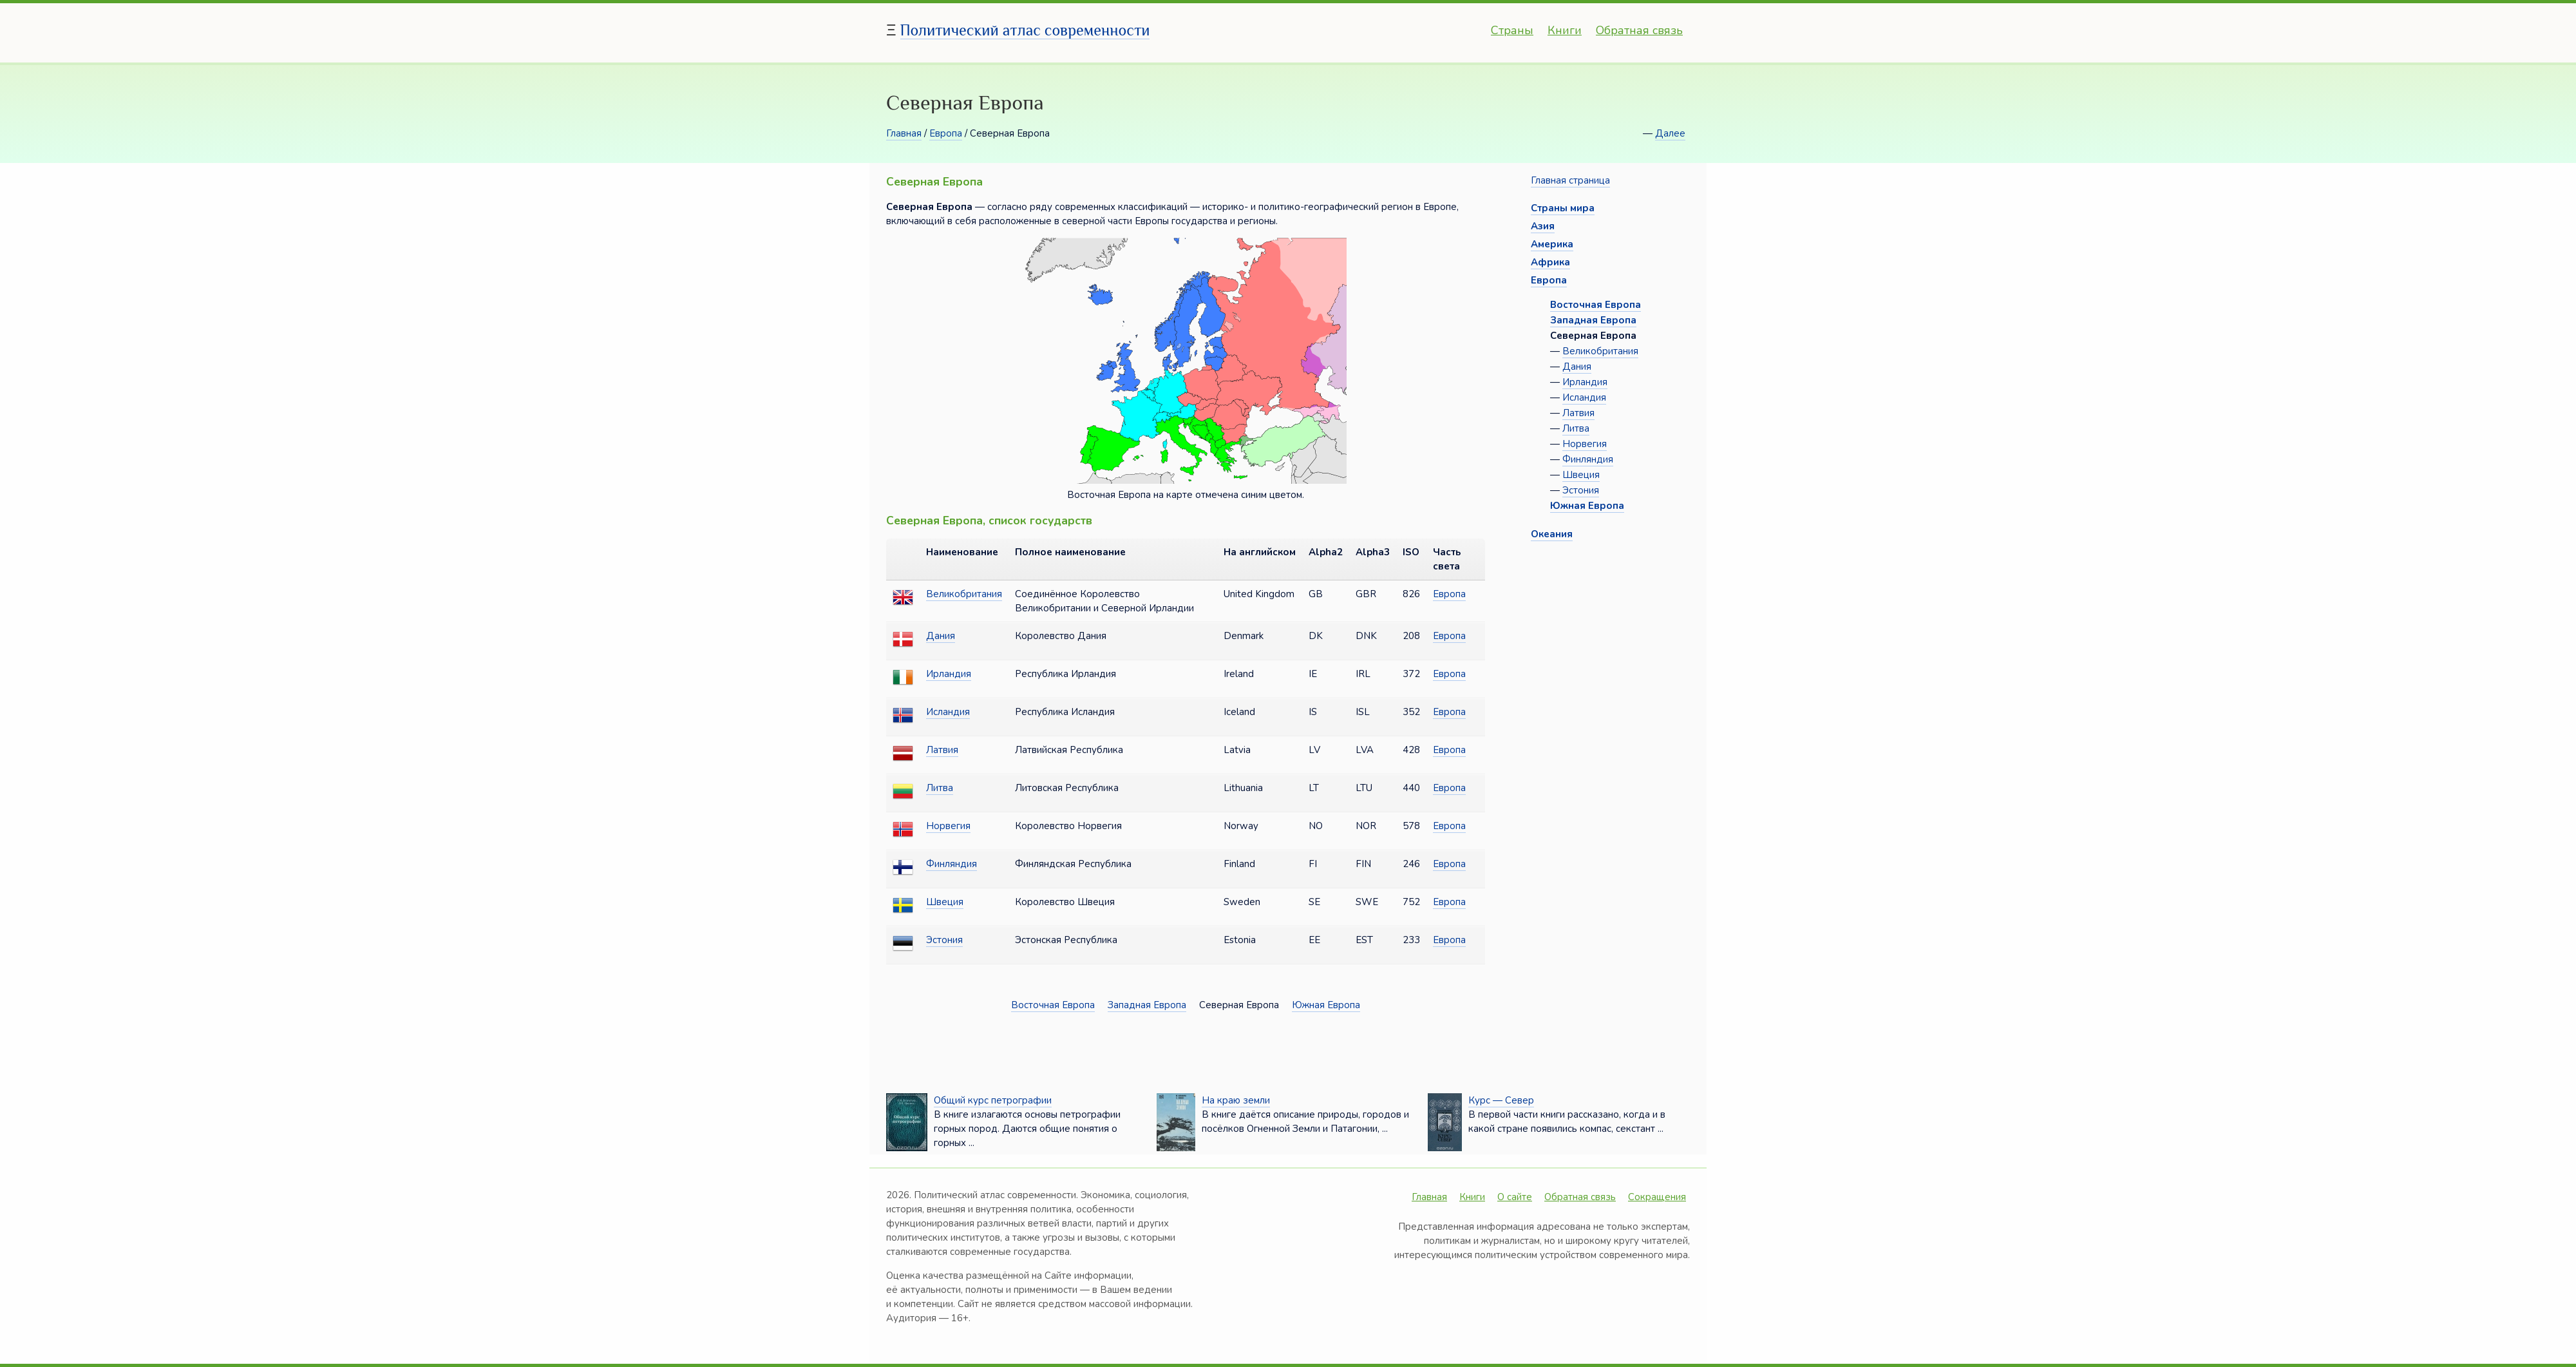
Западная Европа (1147, 1005)
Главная (904, 133)
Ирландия (948, 673)
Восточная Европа (1053, 1005)
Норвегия (948, 825)
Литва (939, 787)
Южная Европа (1326, 1005)
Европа (945, 133)
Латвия (942, 749)
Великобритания (964, 594)
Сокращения (1657, 1196)
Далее (1670, 133)
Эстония (944, 939)
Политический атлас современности (1025, 30)
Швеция (944, 901)
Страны (1512, 30)
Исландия (948, 711)
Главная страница (1570, 180)
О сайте (1514, 1196)
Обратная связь (1639, 30)
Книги (1565, 30)
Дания (940, 635)
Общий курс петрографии (993, 1100)
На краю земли (1236, 1100)
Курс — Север (1501, 1100)
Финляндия (951, 863)
